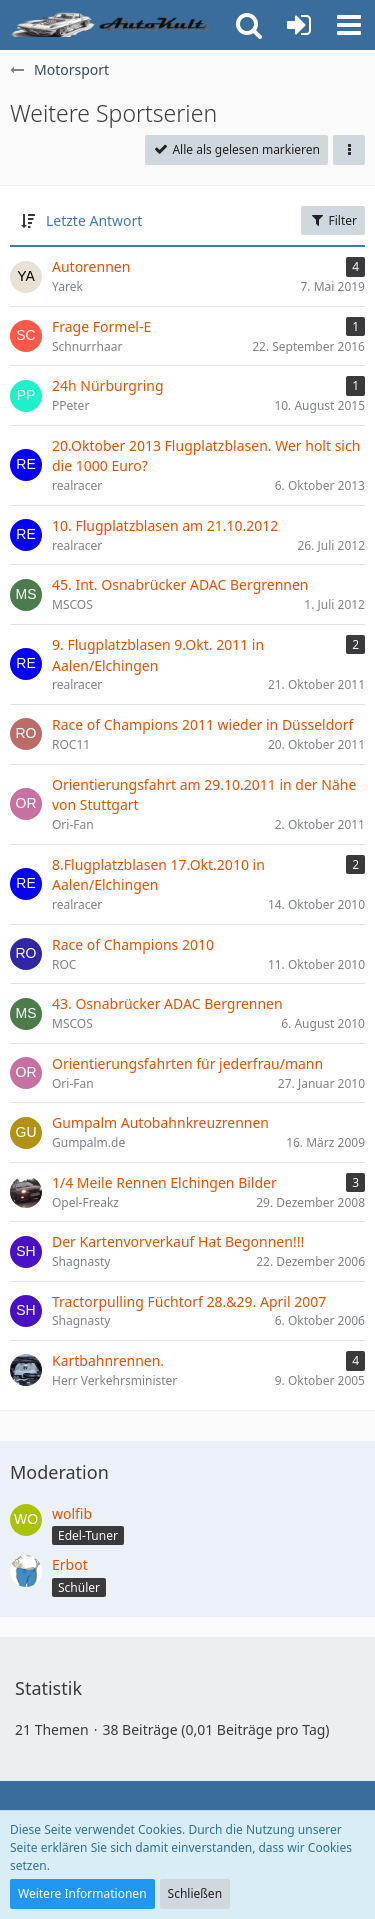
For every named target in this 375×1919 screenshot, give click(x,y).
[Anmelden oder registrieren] (299, 25)
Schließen (195, 1893)
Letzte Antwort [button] (94, 220)
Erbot (70, 1564)
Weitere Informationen (82, 1893)
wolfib (72, 1513)
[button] (349, 25)
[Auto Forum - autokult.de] (112, 25)
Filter (333, 220)
